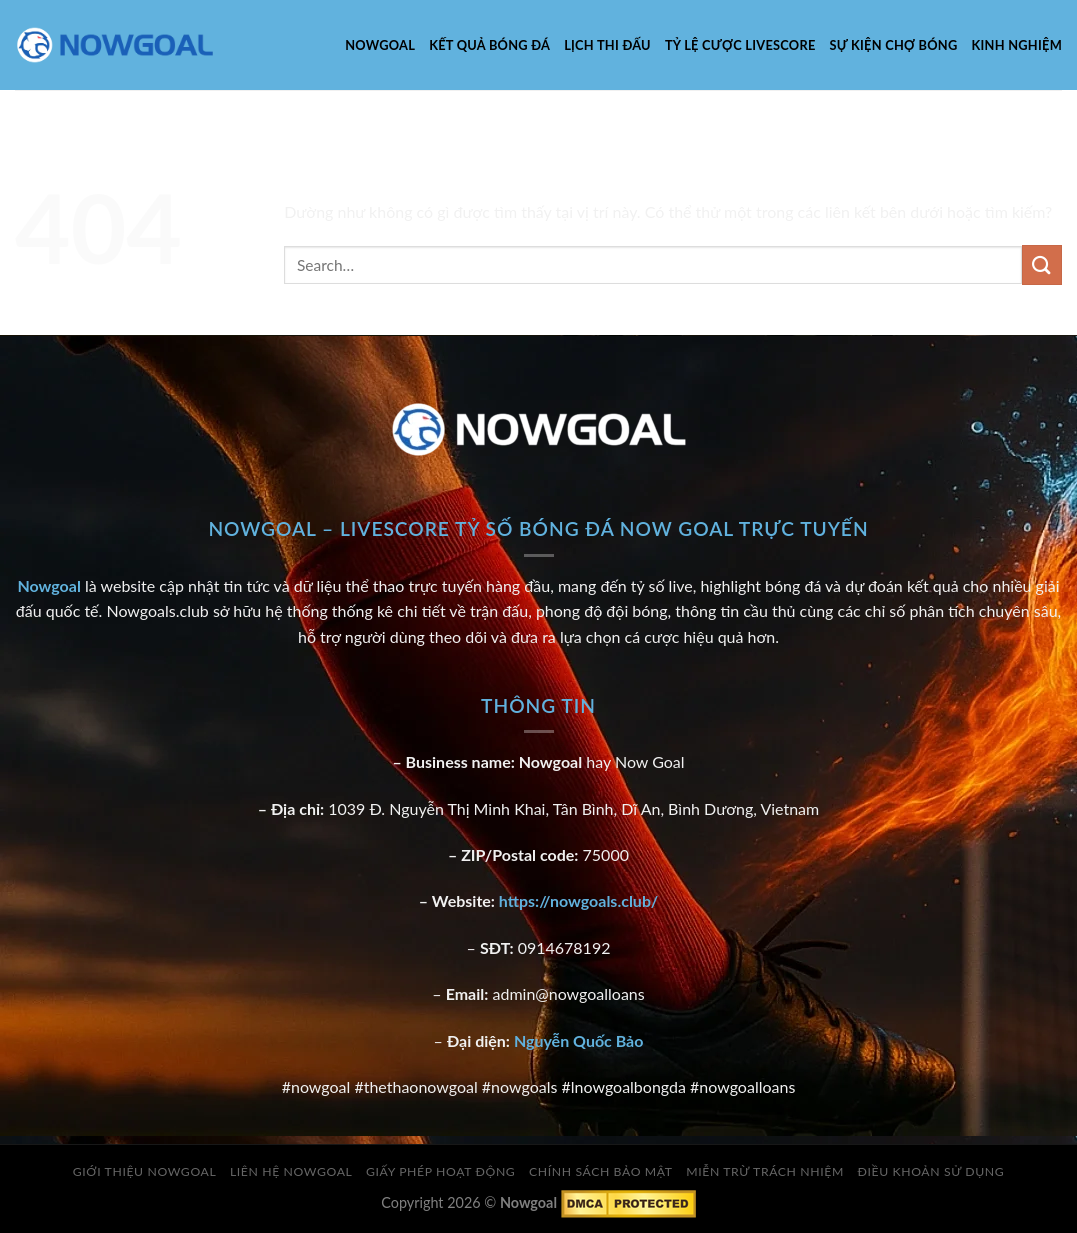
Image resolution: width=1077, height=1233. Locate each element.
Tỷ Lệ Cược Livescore (740, 45)
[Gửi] (1042, 264)
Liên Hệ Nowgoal (291, 1171)
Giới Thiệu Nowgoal (145, 1171)
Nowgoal (380, 45)
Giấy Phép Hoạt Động (440, 1171)
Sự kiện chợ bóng (894, 45)
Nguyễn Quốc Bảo (579, 1040)
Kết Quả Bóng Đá (489, 45)
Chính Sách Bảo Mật (601, 1171)
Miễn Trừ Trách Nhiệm (765, 1171)
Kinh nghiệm (1017, 45)
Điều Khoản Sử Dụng (930, 1171)
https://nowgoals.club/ (578, 900)
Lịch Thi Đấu (607, 45)
